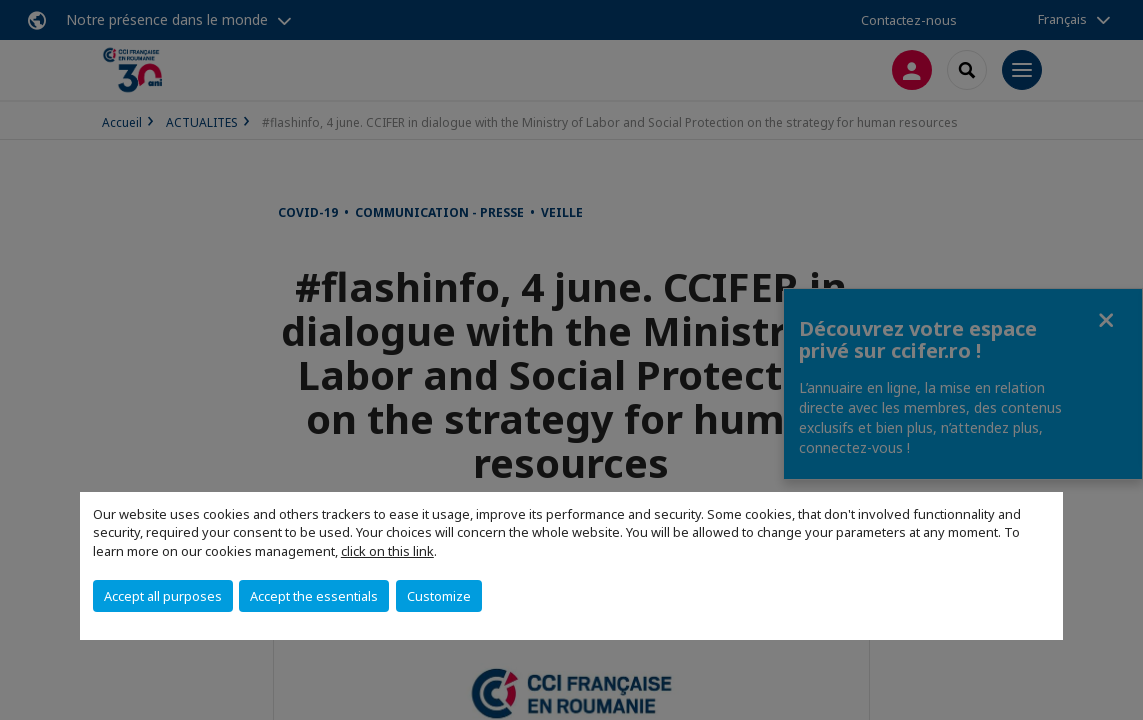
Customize (439, 596)
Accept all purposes (163, 596)
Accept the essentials (314, 596)
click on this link (387, 551)
